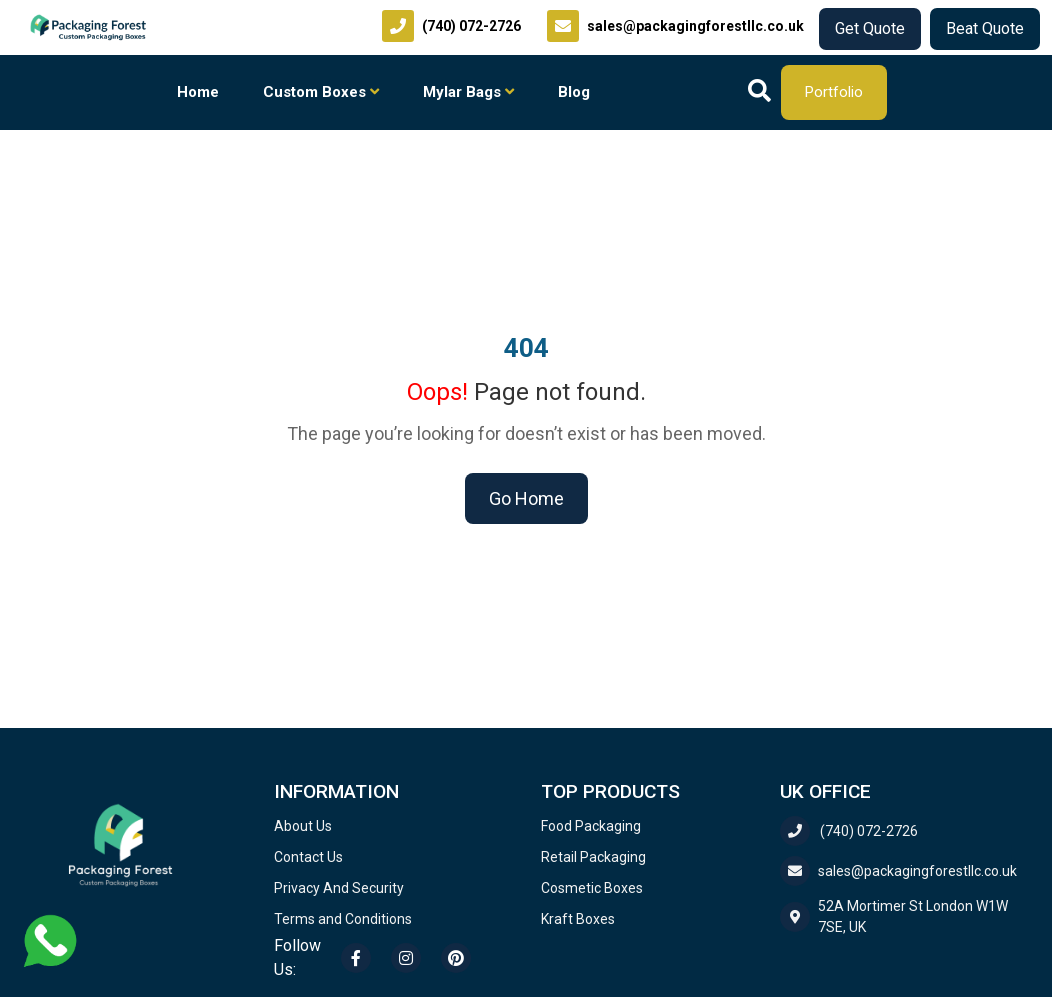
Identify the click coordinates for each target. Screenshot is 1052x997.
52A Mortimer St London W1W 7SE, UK (894, 916)
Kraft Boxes (578, 919)
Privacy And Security (339, 888)
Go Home (526, 498)
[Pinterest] (456, 958)
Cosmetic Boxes (592, 888)
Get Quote (870, 28)
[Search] (759, 92)
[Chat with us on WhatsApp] (50, 939)
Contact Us (308, 857)
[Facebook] (356, 958)
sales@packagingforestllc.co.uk (898, 871)
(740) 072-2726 (849, 831)
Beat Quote (985, 28)
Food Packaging (591, 826)
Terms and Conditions (343, 919)
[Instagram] (406, 958)
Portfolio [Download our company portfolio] (834, 92)
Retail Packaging (593, 857)
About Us (303, 826)
